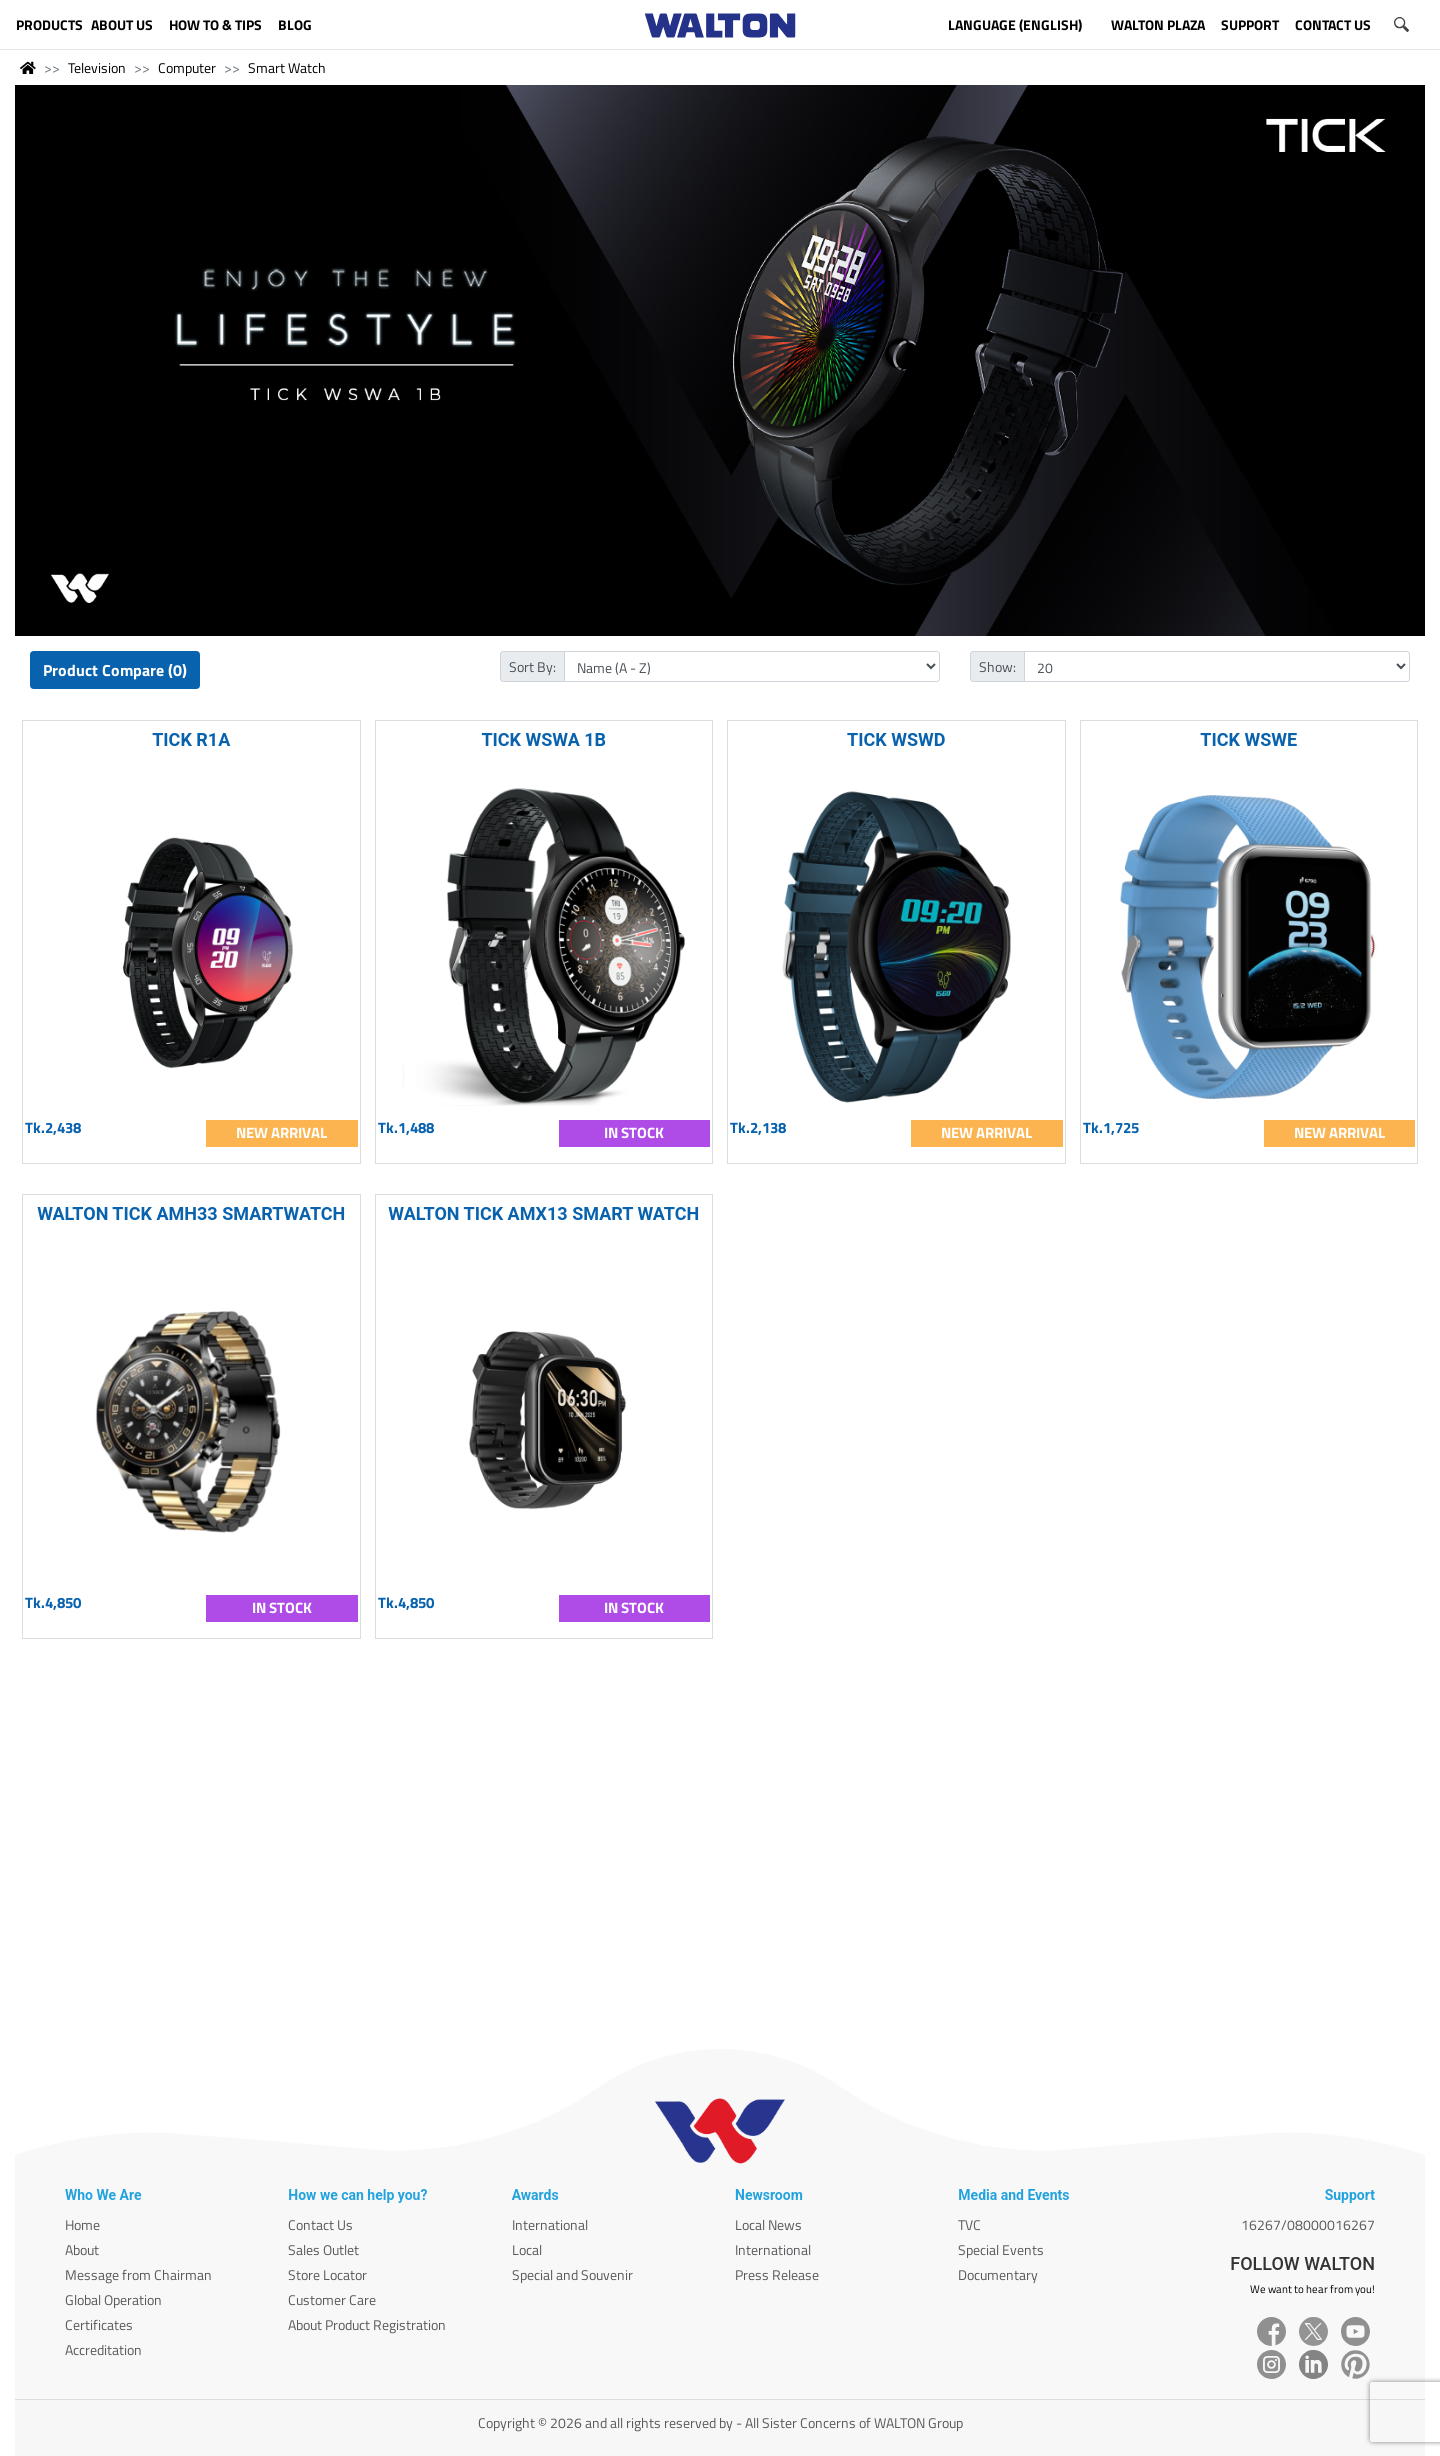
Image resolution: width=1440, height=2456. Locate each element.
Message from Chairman (138, 2274)
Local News (768, 2224)
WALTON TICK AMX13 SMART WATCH (543, 1213)
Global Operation (113, 2299)
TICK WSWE (1248, 739)
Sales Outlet (323, 2249)
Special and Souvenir (572, 2274)
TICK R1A (191, 739)
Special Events (1001, 2249)
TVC (969, 2224)
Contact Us (320, 2224)
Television (97, 67)
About (82, 2249)
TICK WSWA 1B (543, 739)
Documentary (998, 2274)
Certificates (99, 2324)
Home (82, 2224)
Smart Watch (287, 67)
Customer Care (332, 2299)
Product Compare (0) (115, 670)
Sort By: (532, 666)
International (550, 2224)
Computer (187, 67)
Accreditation (103, 2349)
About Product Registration (367, 2324)
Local (527, 2249)
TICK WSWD (896, 739)
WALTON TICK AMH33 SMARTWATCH (191, 1213)
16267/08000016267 (1308, 2224)
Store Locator (327, 2274)
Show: (997, 666)
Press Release (777, 2274)
